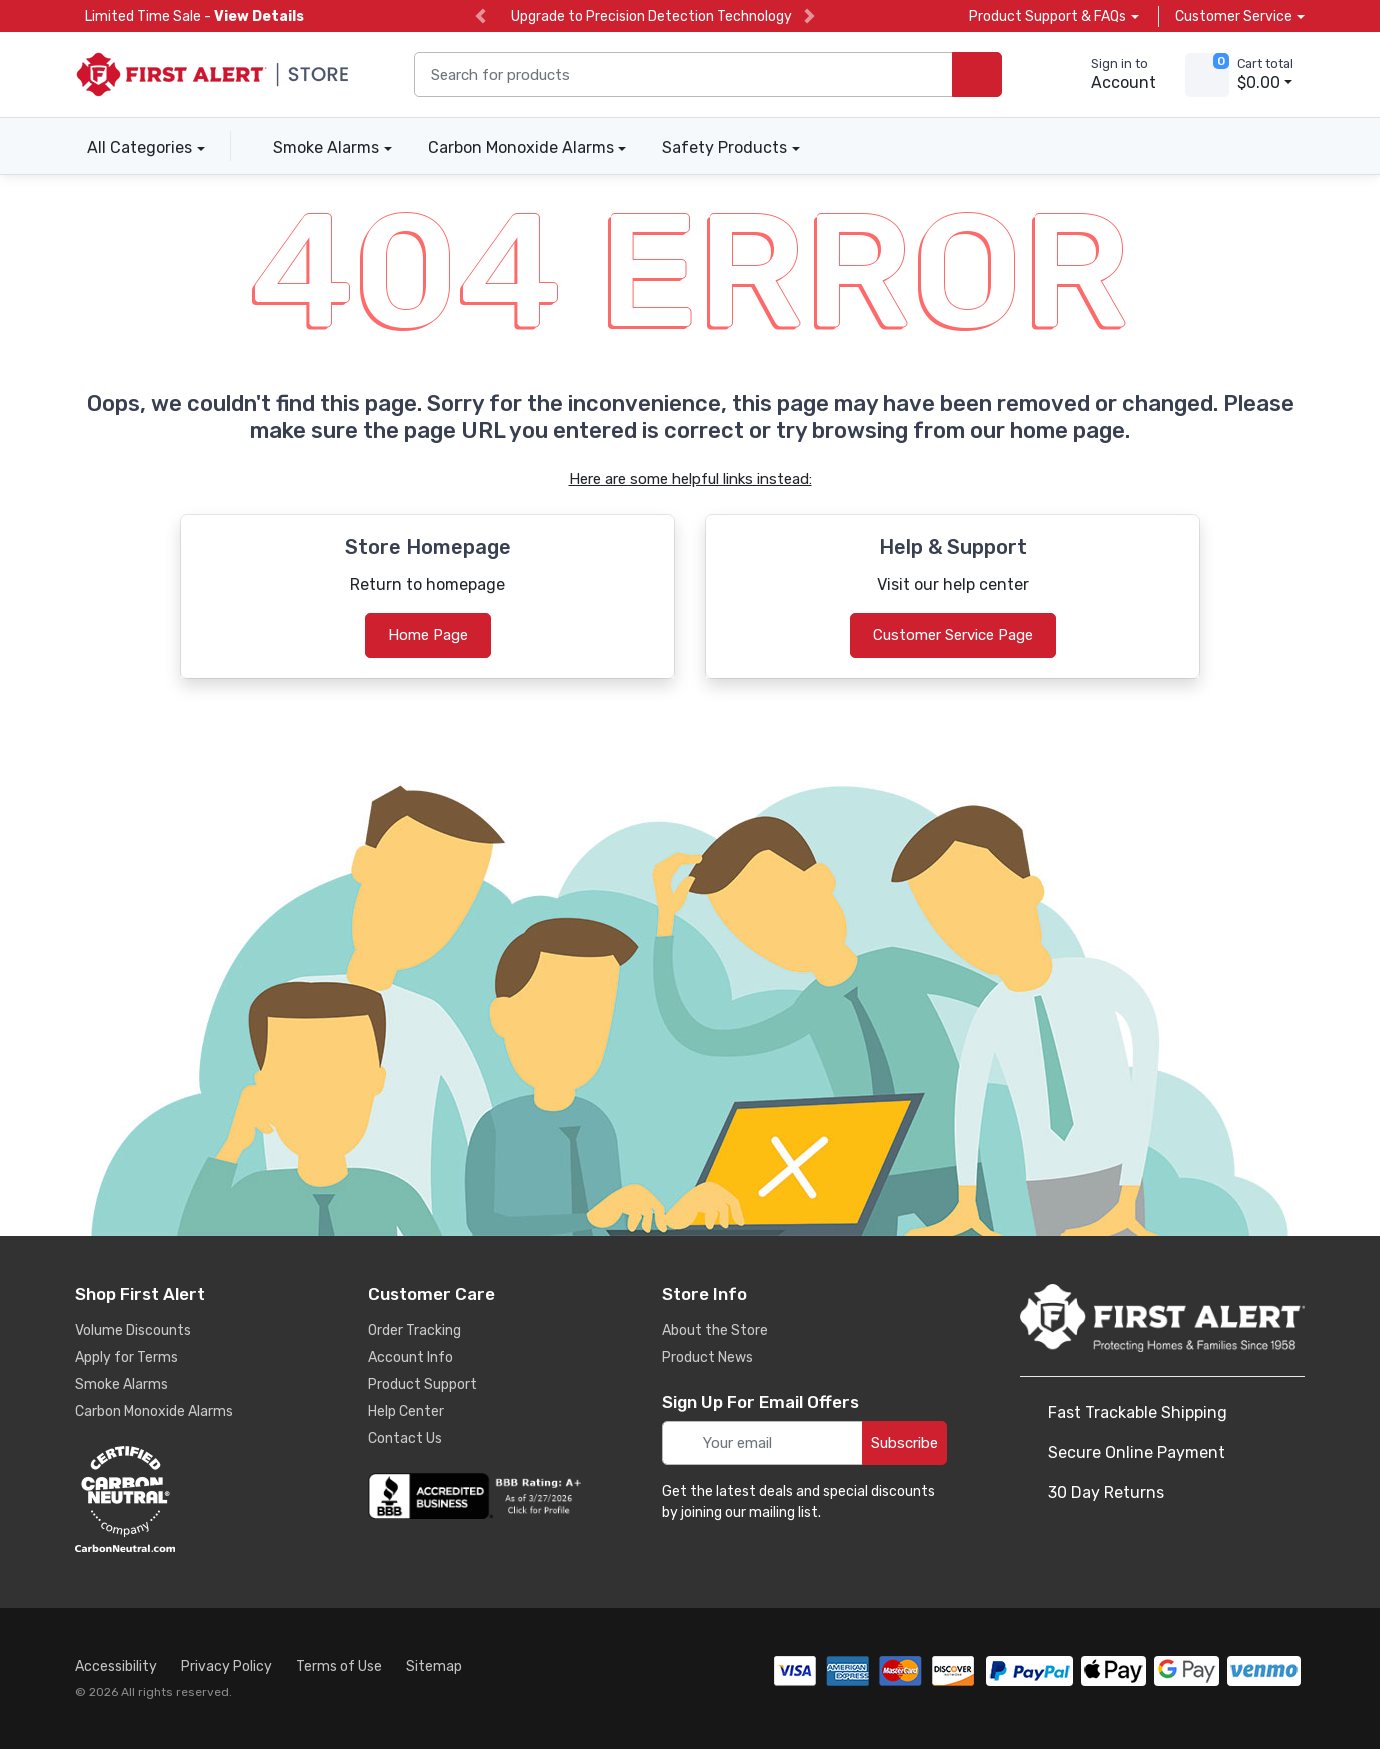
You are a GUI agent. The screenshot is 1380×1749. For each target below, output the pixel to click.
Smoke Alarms (326, 147)
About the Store (715, 1330)
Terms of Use (339, 1666)
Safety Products (724, 147)
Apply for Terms (126, 1357)
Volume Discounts (133, 1330)
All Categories (133, 147)
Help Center (406, 1411)
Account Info (410, 1357)
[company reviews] (478, 1496)
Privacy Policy (226, 1666)
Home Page (428, 635)
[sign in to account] (1109, 75)
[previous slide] (480, 16)
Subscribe (904, 1443)
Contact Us (405, 1438)
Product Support (422, 1384)
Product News (707, 1357)
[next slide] (809, 16)
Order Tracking (414, 1330)
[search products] (977, 74)
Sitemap (434, 1666)
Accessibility (116, 1666)
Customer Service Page (953, 635)
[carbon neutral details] (185, 1499)
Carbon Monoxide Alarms (521, 147)
